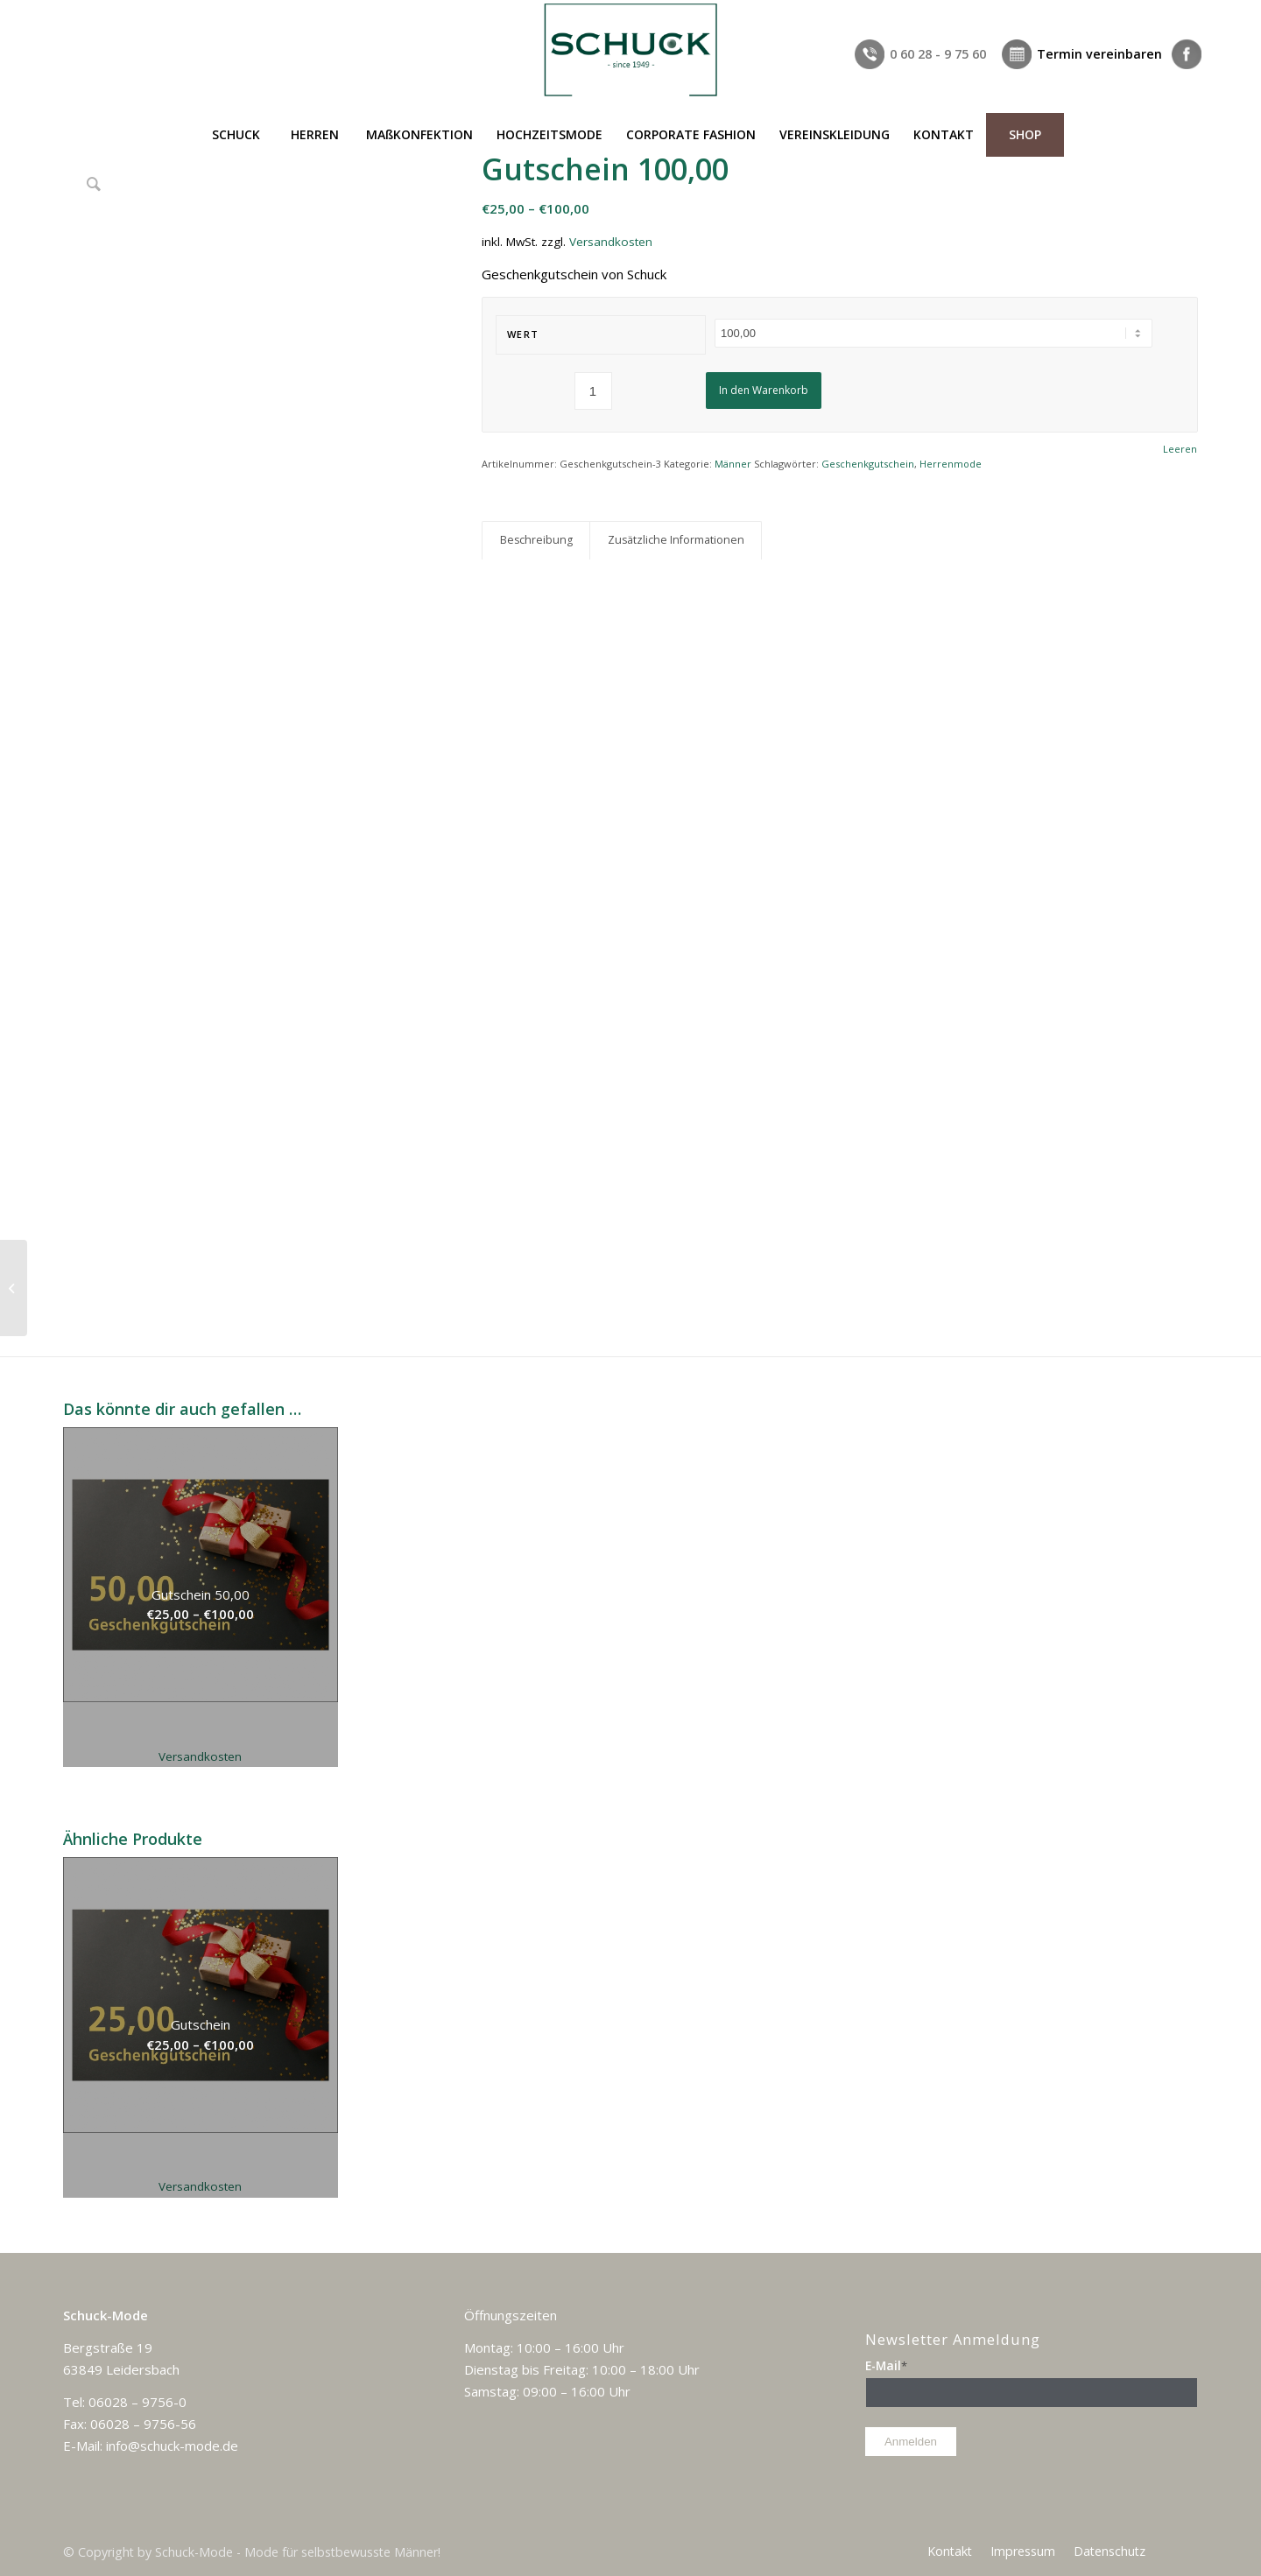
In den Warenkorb (763, 390)
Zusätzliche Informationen (676, 539)
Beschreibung (536, 539)
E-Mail (886, 2365)
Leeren (1180, 449)
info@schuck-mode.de (172, 2445)
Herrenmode (950, 463)
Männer (733, 463)
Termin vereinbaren (1099, 54)
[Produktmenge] (593, 391)
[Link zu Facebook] (1185, 13)
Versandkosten (610, 242)
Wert (523, 334)
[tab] (536, 540)
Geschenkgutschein (867, 463)
